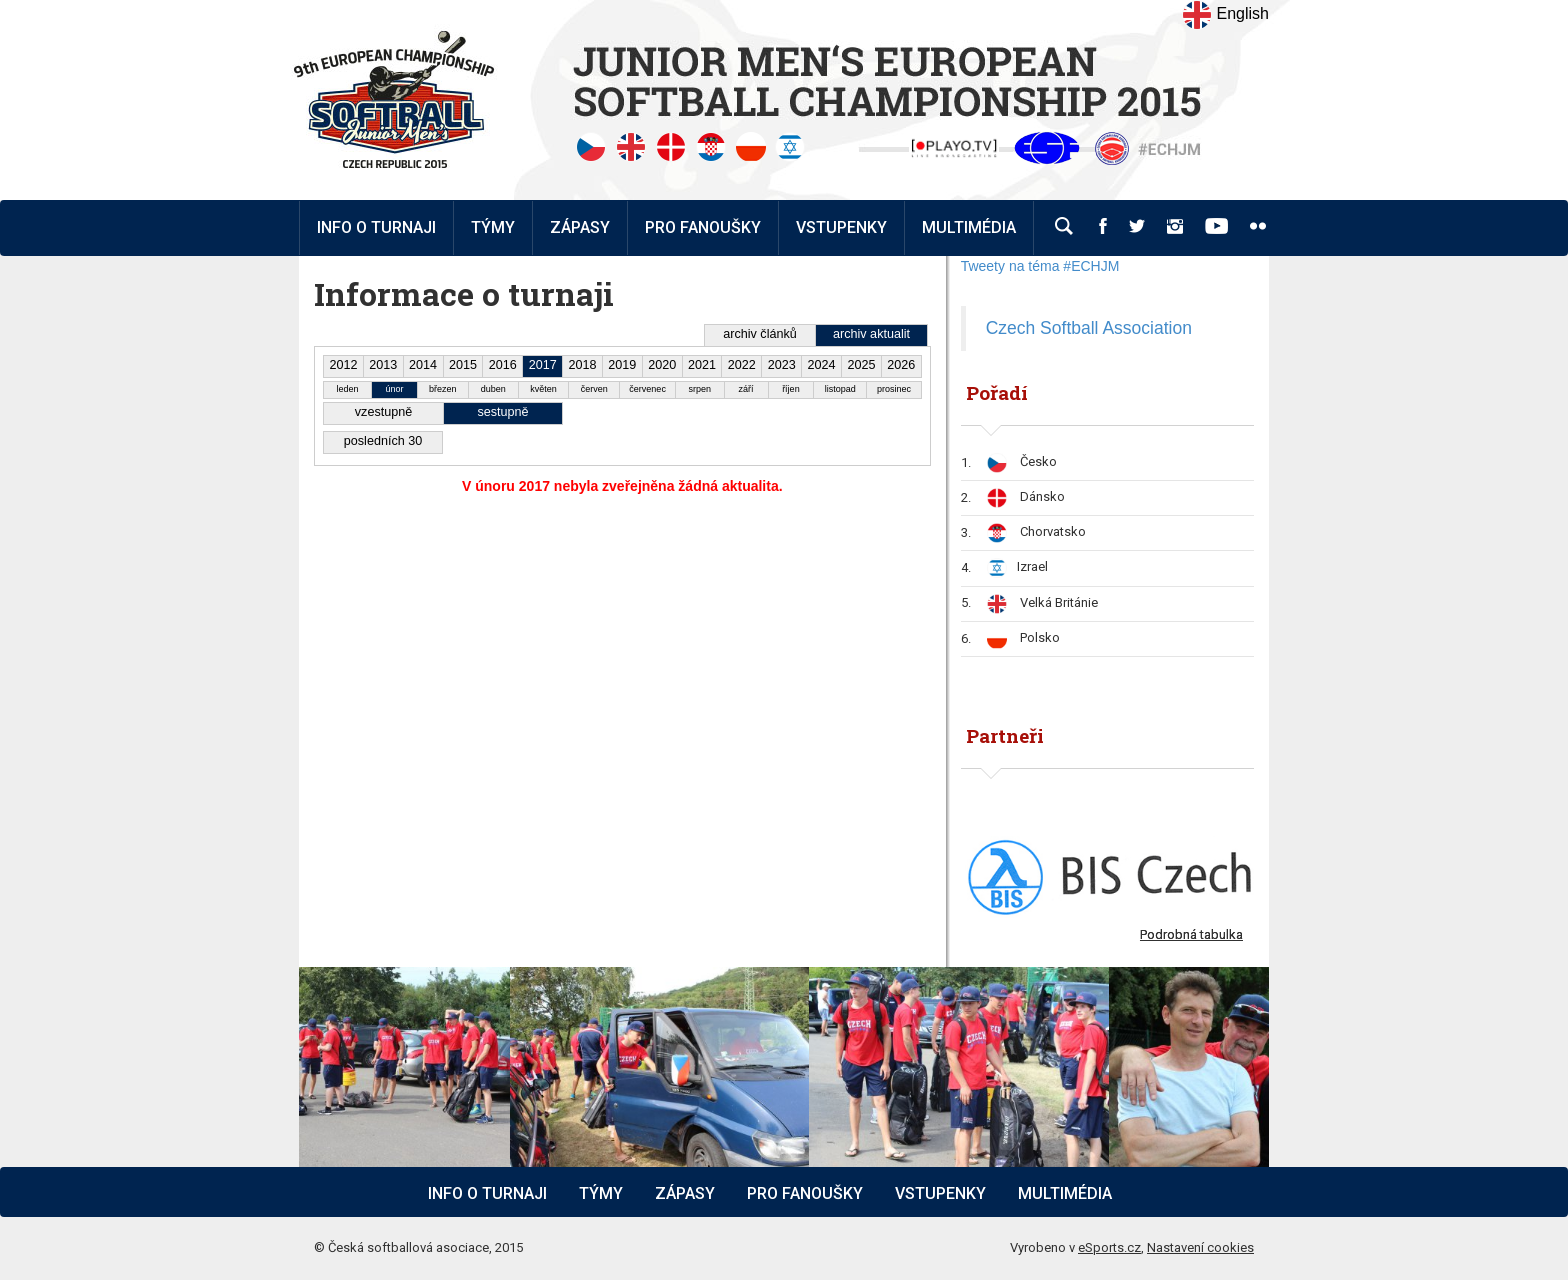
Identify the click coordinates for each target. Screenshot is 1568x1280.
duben (493, 389)
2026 (901, 365)
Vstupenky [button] (841, 227)
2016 (503, 365)
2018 (582, 365)
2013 (383, 365)
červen (594, 389)
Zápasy (685, 1193)
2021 (702, 365)
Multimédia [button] (969, 227)
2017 (543, 365)
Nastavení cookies (1200, 1247)
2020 (662, 365)
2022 (742, 365)
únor (394, 389)
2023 (782, 365)
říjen (791, 389)
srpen (700, 389)
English (1225, 15)
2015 (463, 365)
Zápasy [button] (580, 227)
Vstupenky (940, 1193)
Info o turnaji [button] (376, 227)
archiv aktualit (871, 334)
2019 (622, 365)
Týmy (493, 227)
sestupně (502, 412)
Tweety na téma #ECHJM (1040, 266)
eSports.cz (1109, 1247)
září (746, 389)
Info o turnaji (487, 1193)
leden (348, 389)
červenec (647, 389)
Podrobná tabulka (1191, 934)
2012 (343, 365)
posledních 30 (383, 441)
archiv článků (760, 334)
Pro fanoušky (805, 1193)
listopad (840, 389)
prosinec (894, 389)
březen (443, 389)
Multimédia (1065, 1193)
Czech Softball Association (1089, 328)
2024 (822, 365)
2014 (423, 365)
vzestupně (383, 412)
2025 (861, 365)
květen (543, 389)
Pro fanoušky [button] (703, 227)
